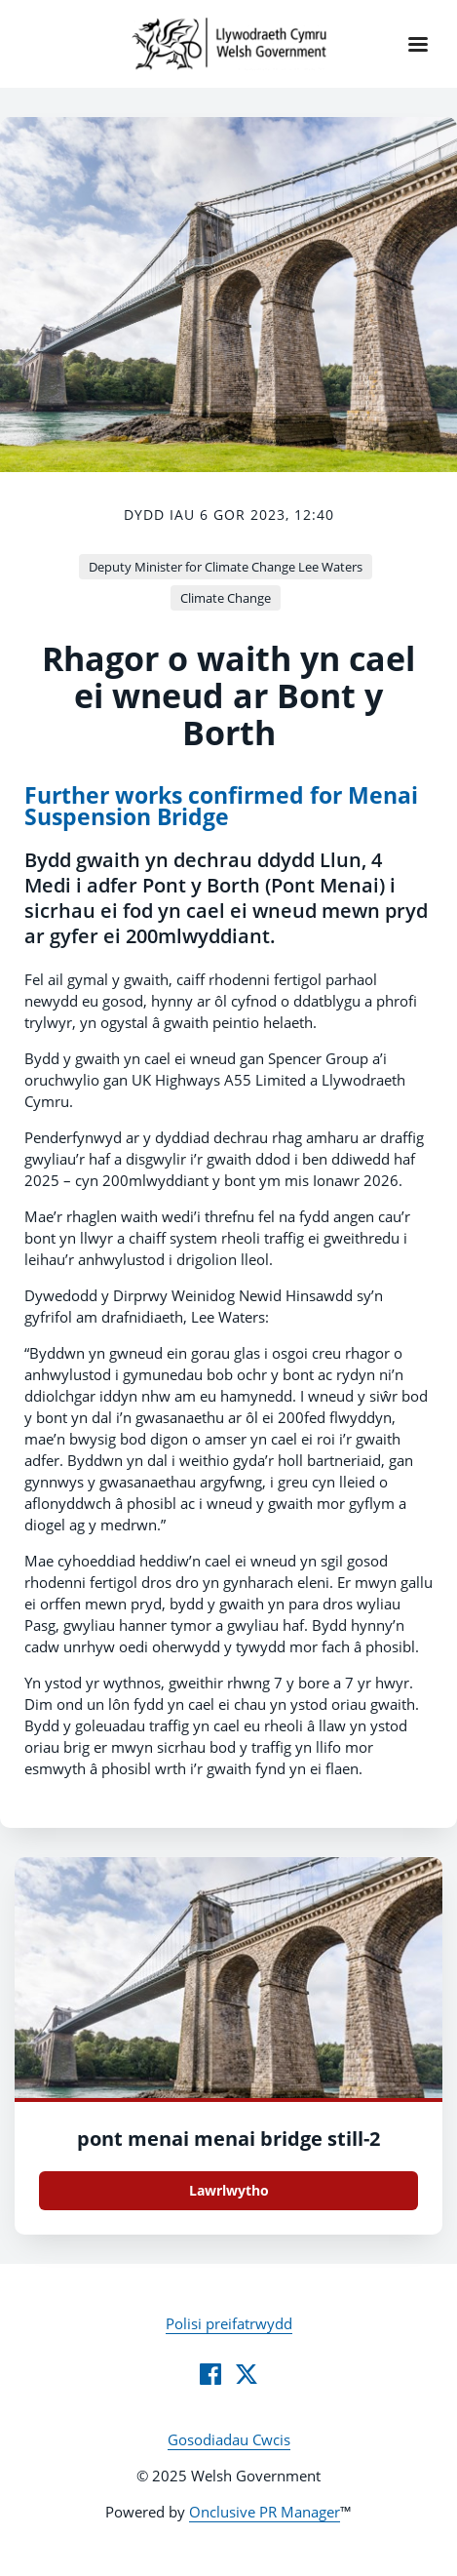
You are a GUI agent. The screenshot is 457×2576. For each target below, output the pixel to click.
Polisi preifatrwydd (229, 2323)
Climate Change (225, 598)
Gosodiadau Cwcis (229, 2439)
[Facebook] (210, 2374)
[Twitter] (246, 2374)
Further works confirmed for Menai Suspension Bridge (221, 806)
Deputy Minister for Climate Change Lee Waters (225, 566)
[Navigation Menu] (418, 44)
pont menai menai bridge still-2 (228, 2138)
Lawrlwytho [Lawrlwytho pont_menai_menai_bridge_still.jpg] (229, 2190)
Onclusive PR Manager (264, 2511)
